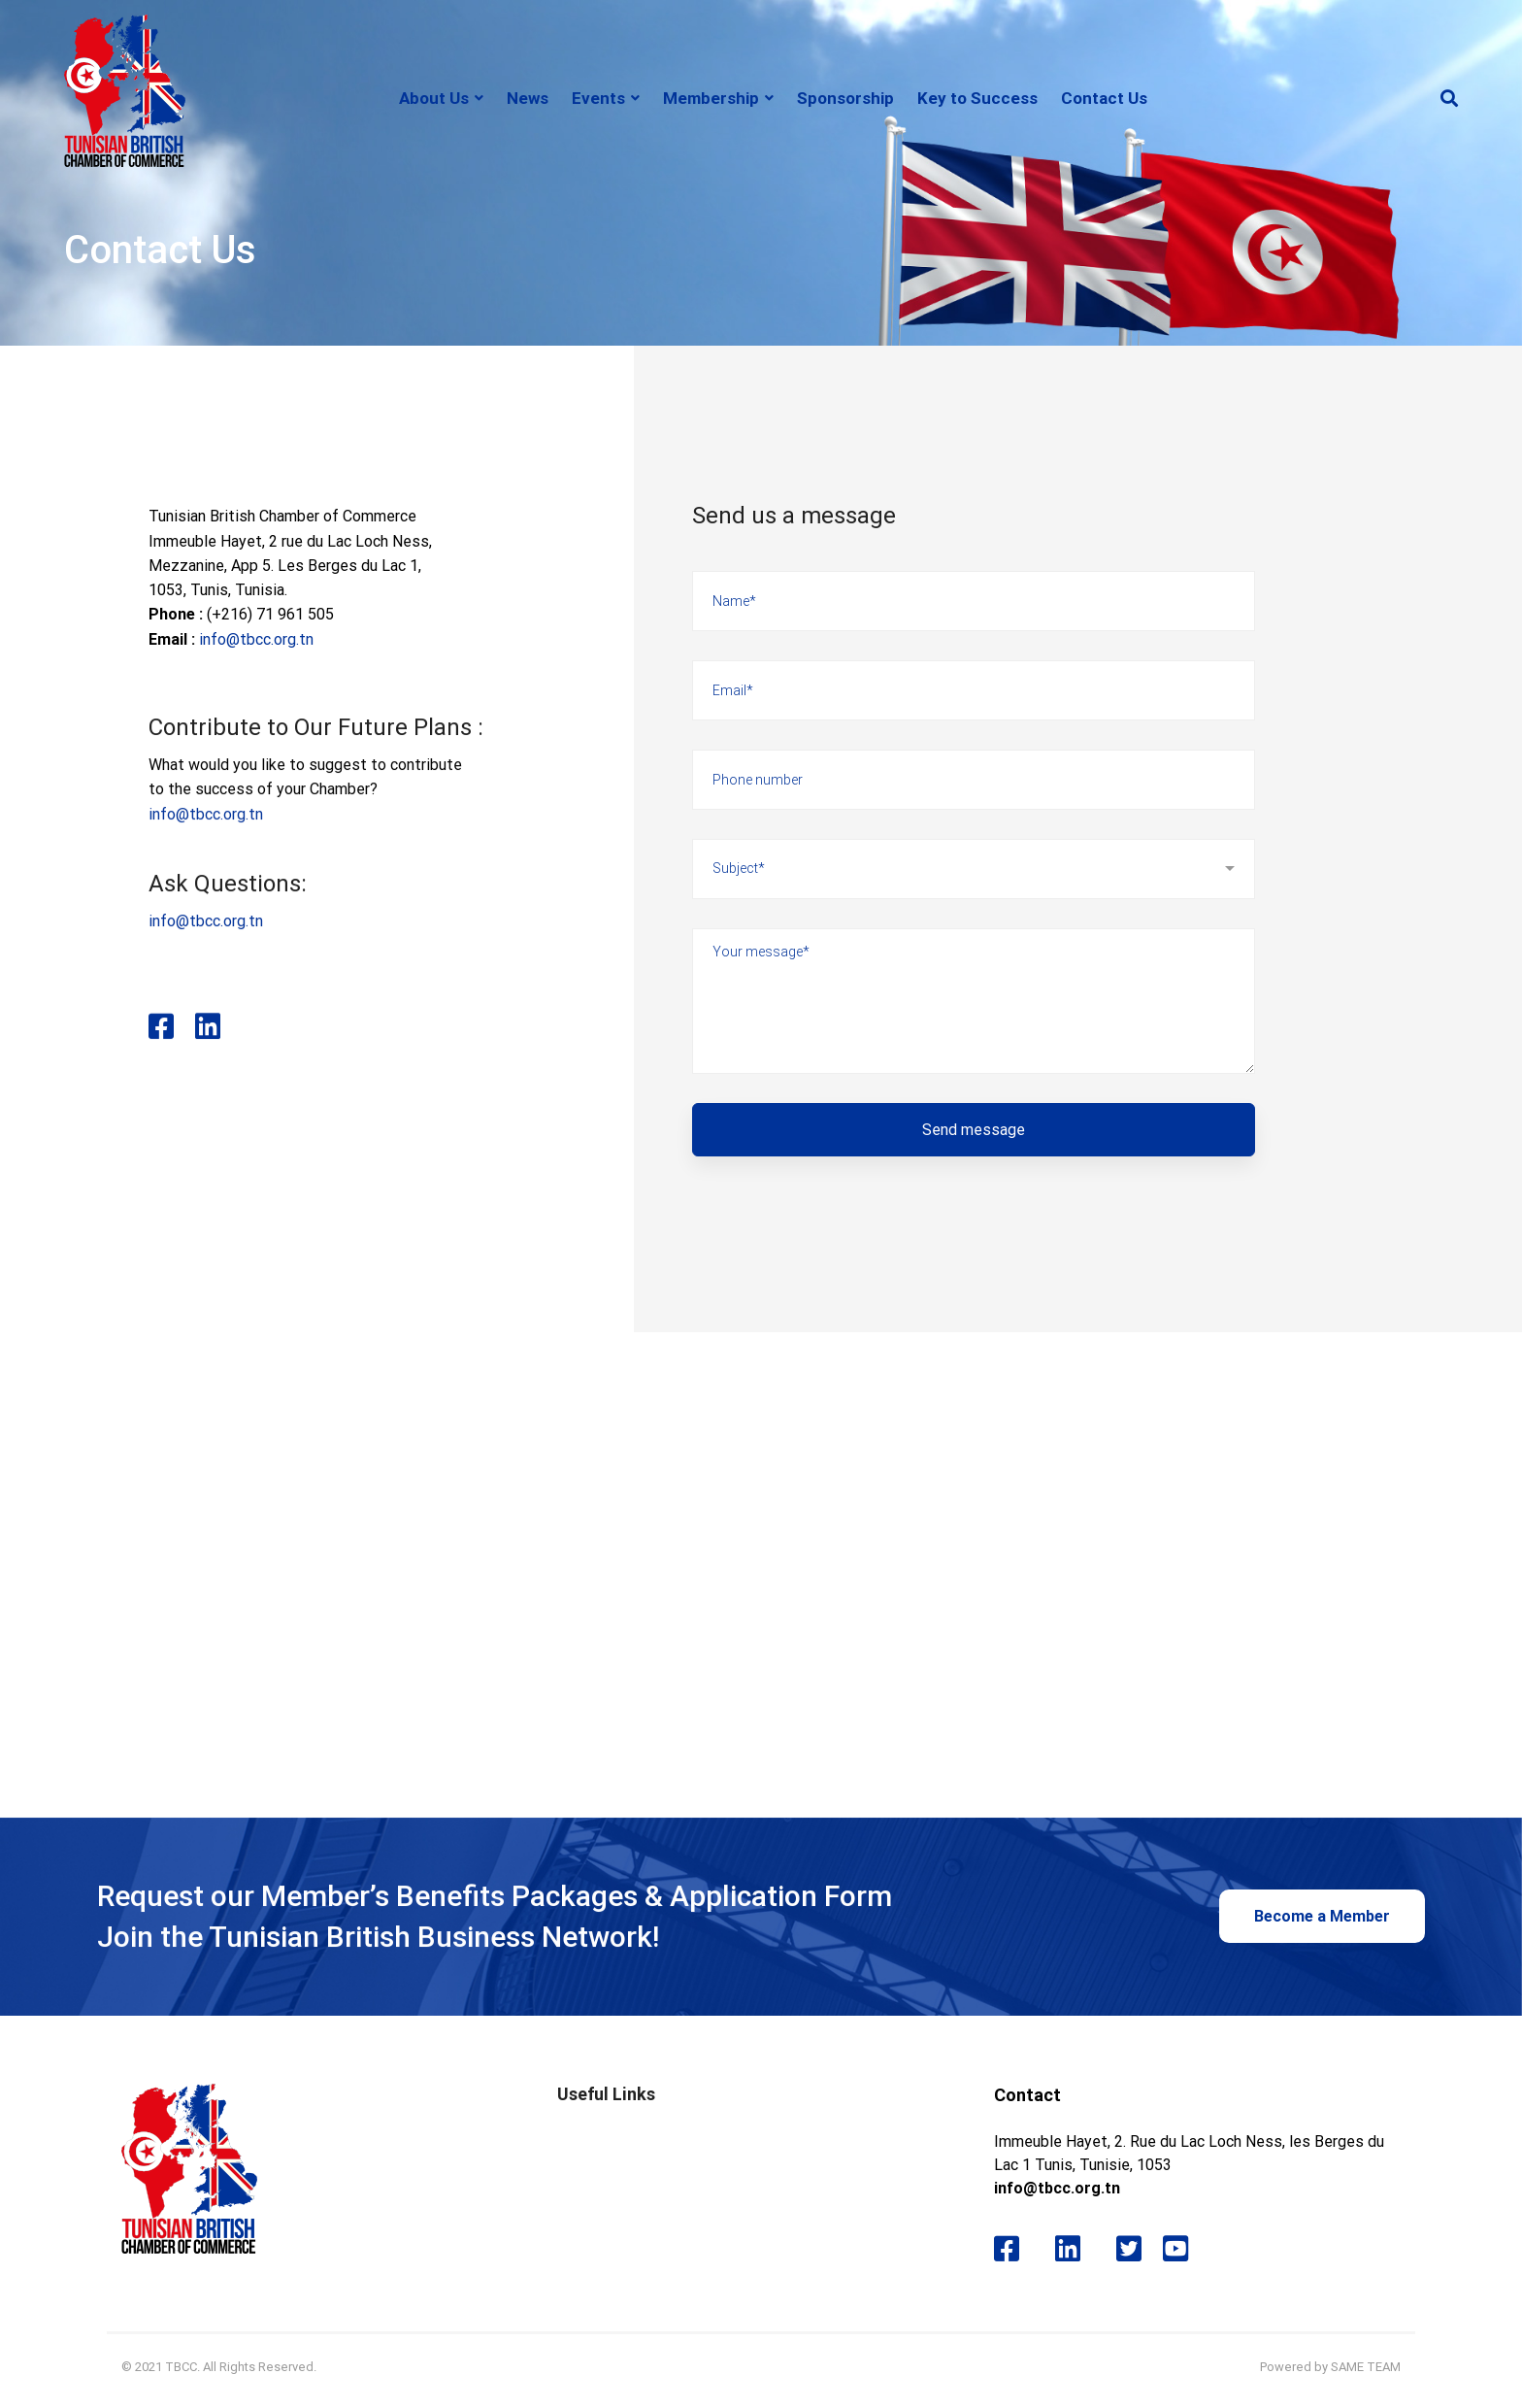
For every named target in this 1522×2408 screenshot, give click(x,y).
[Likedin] (215, 1056)
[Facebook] (161, 1056)
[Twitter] (1129, 2248)
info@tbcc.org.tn (256, 639)
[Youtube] (1183, 2248)
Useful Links (606, 2094)
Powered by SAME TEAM (1330, 2366)
